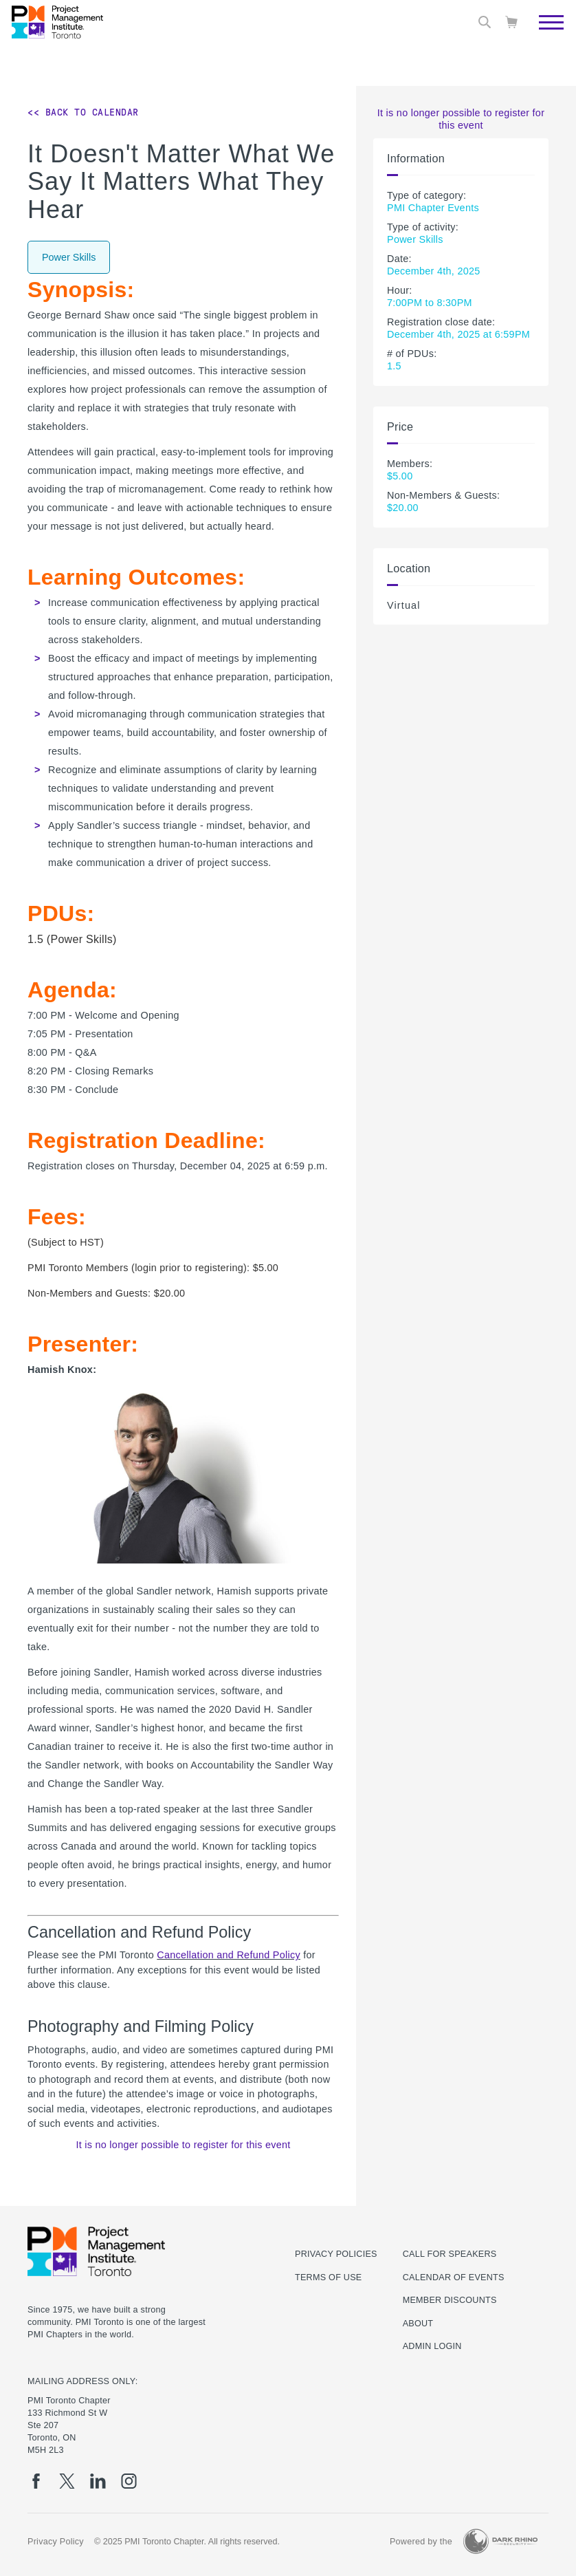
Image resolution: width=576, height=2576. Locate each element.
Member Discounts (450, 2300)
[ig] (128, 2481)
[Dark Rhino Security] (500, 2541)
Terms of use (328, 2277)
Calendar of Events (454, 2277)
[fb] (36, 2481)
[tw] (67, 2481)
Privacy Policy (55, 2541)
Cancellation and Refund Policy (228, 1954)
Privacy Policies (336, 2254)
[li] (98, 2481)
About (418, 2323)
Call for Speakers (450, 2254)
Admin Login (432, 2346)
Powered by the (421, 2541)
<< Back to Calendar (83, 112)
